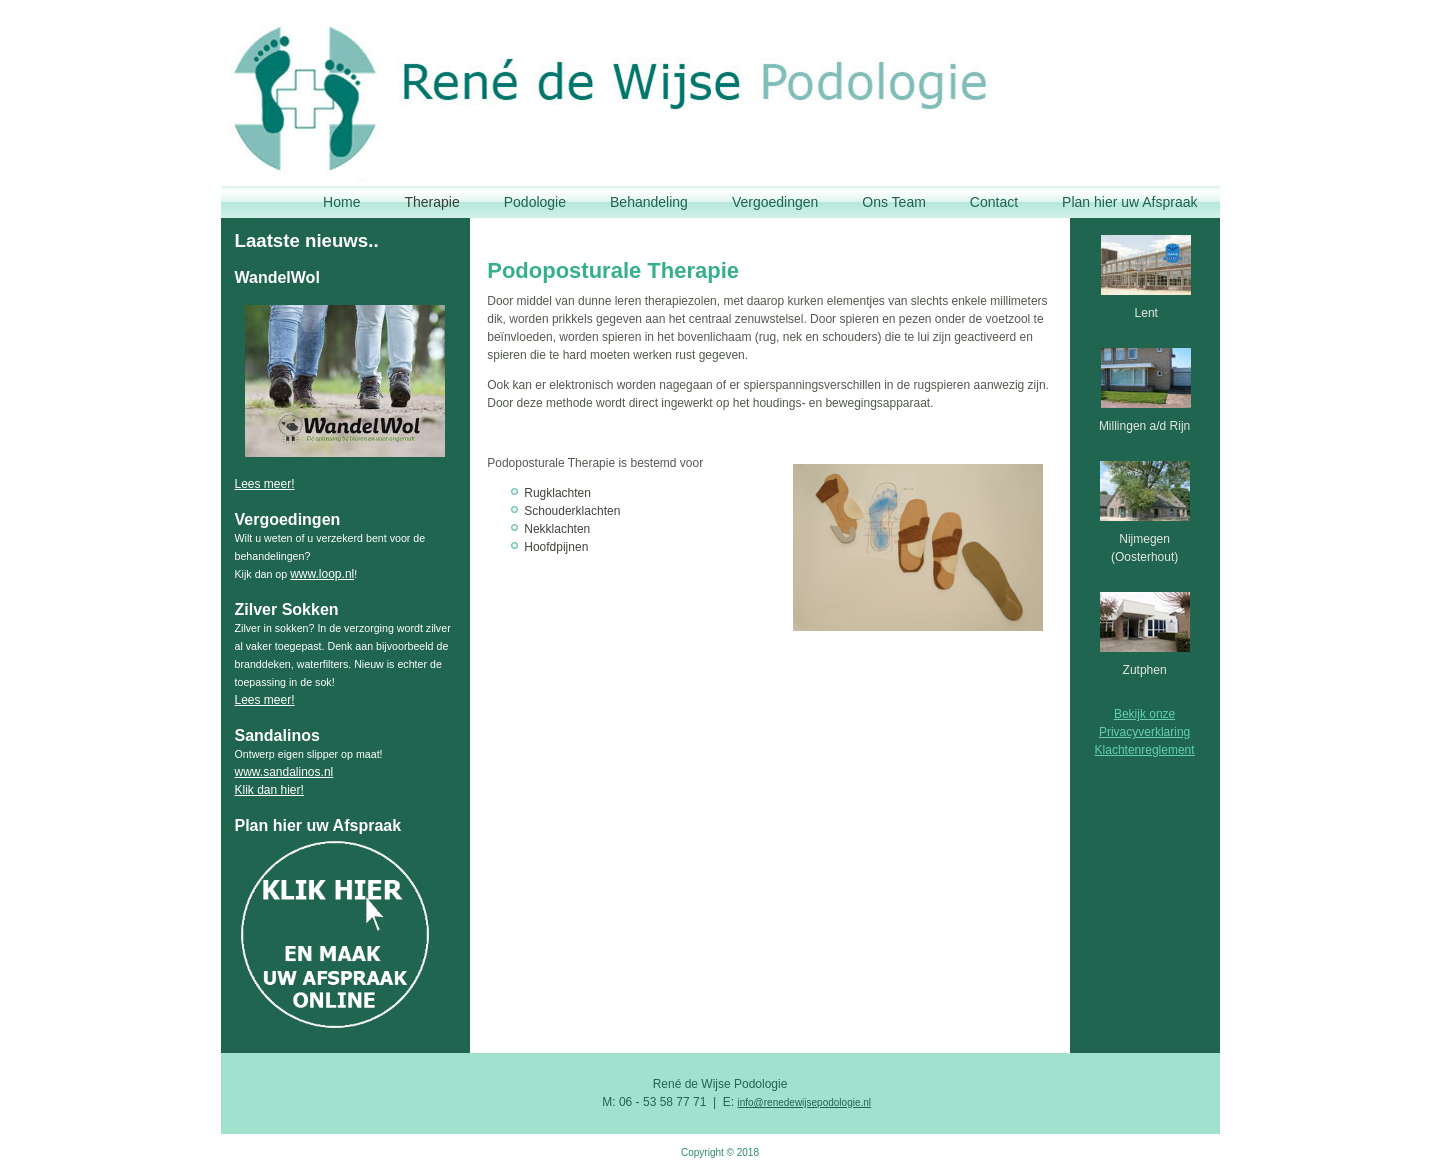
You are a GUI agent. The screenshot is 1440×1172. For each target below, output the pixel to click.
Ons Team (894, 202)
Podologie (535, 202)
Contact (994, 202)
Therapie (431, 202)
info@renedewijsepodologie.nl (804, 1102)
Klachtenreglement (1145, 750)
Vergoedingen (775, 202)
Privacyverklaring (1144, 732)
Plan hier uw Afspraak (1129, 202)
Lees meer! (265, 484)
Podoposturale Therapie (613, 270)
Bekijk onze (1144, 714)
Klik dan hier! (269, 790)
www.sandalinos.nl (284, 772)
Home (341, 202)
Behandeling (649, 202)
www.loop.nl (322, 574)
